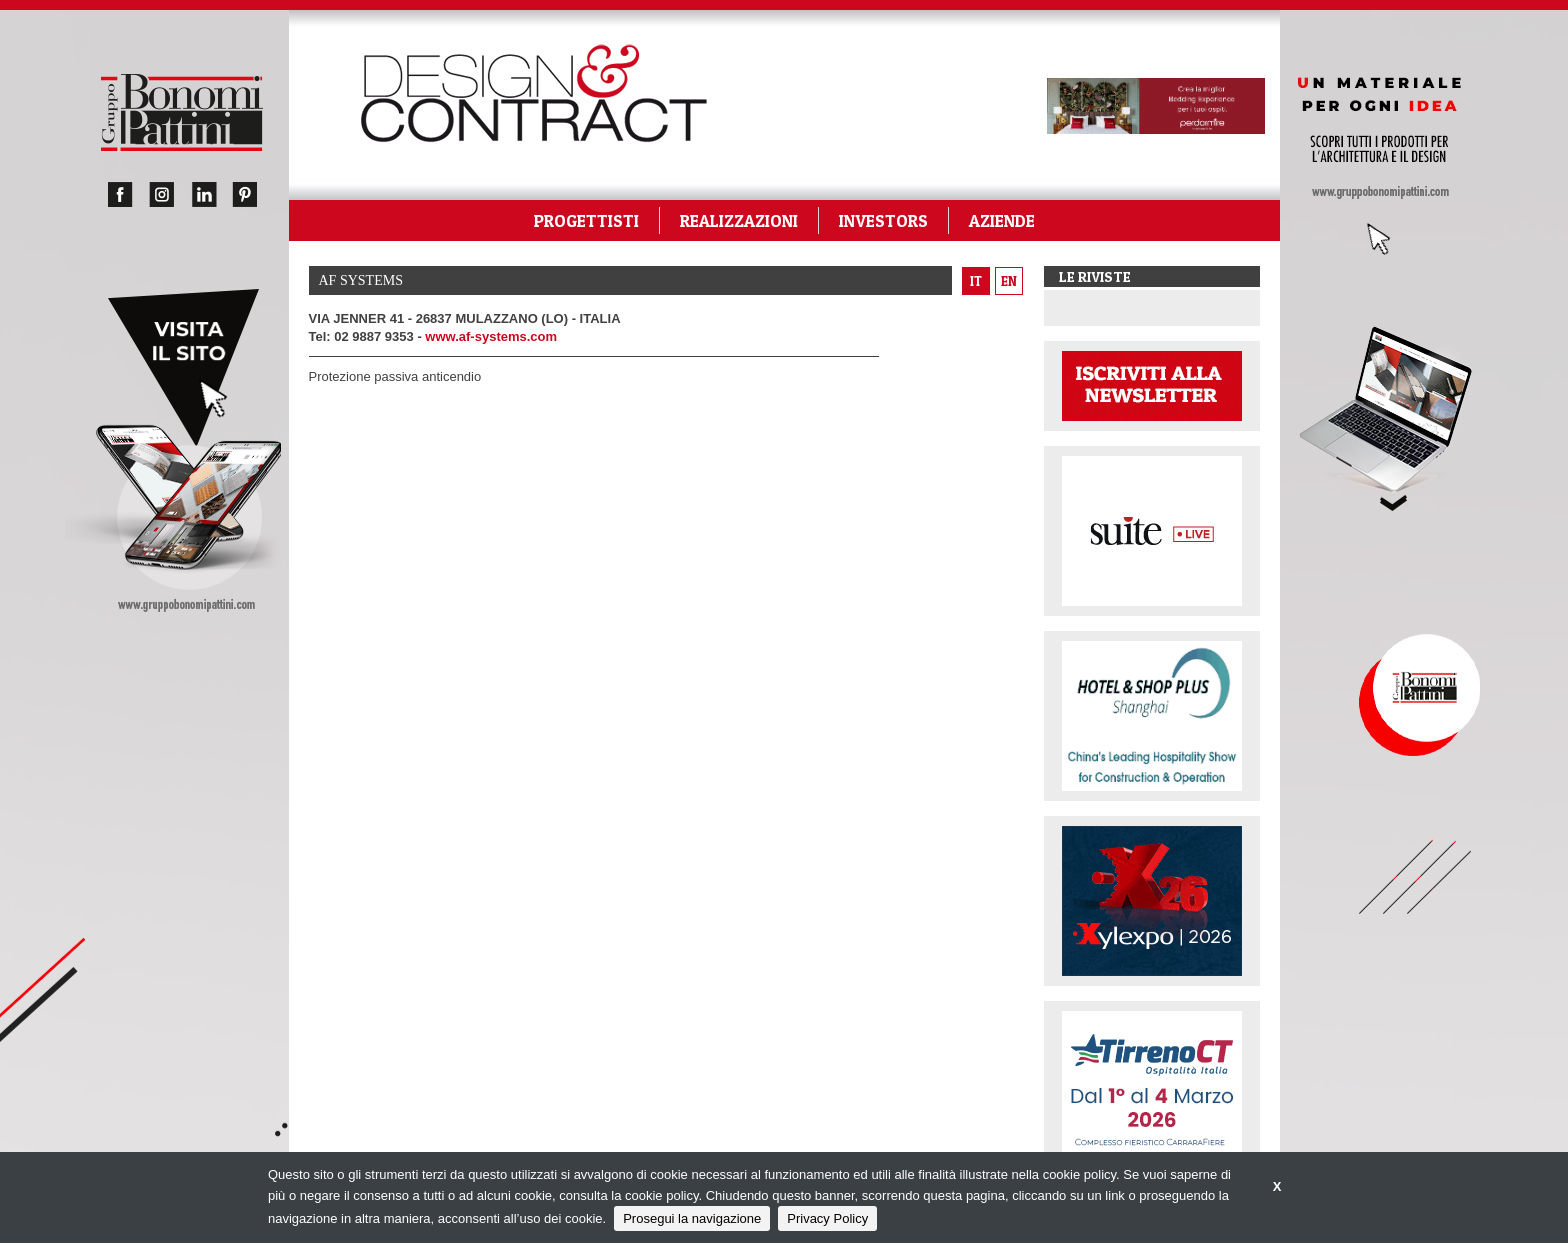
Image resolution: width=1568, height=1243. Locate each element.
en (1009, 281)
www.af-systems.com (491, 336)
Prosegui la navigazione (692, 1218)
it (976, 281)
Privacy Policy (827, 1218)
